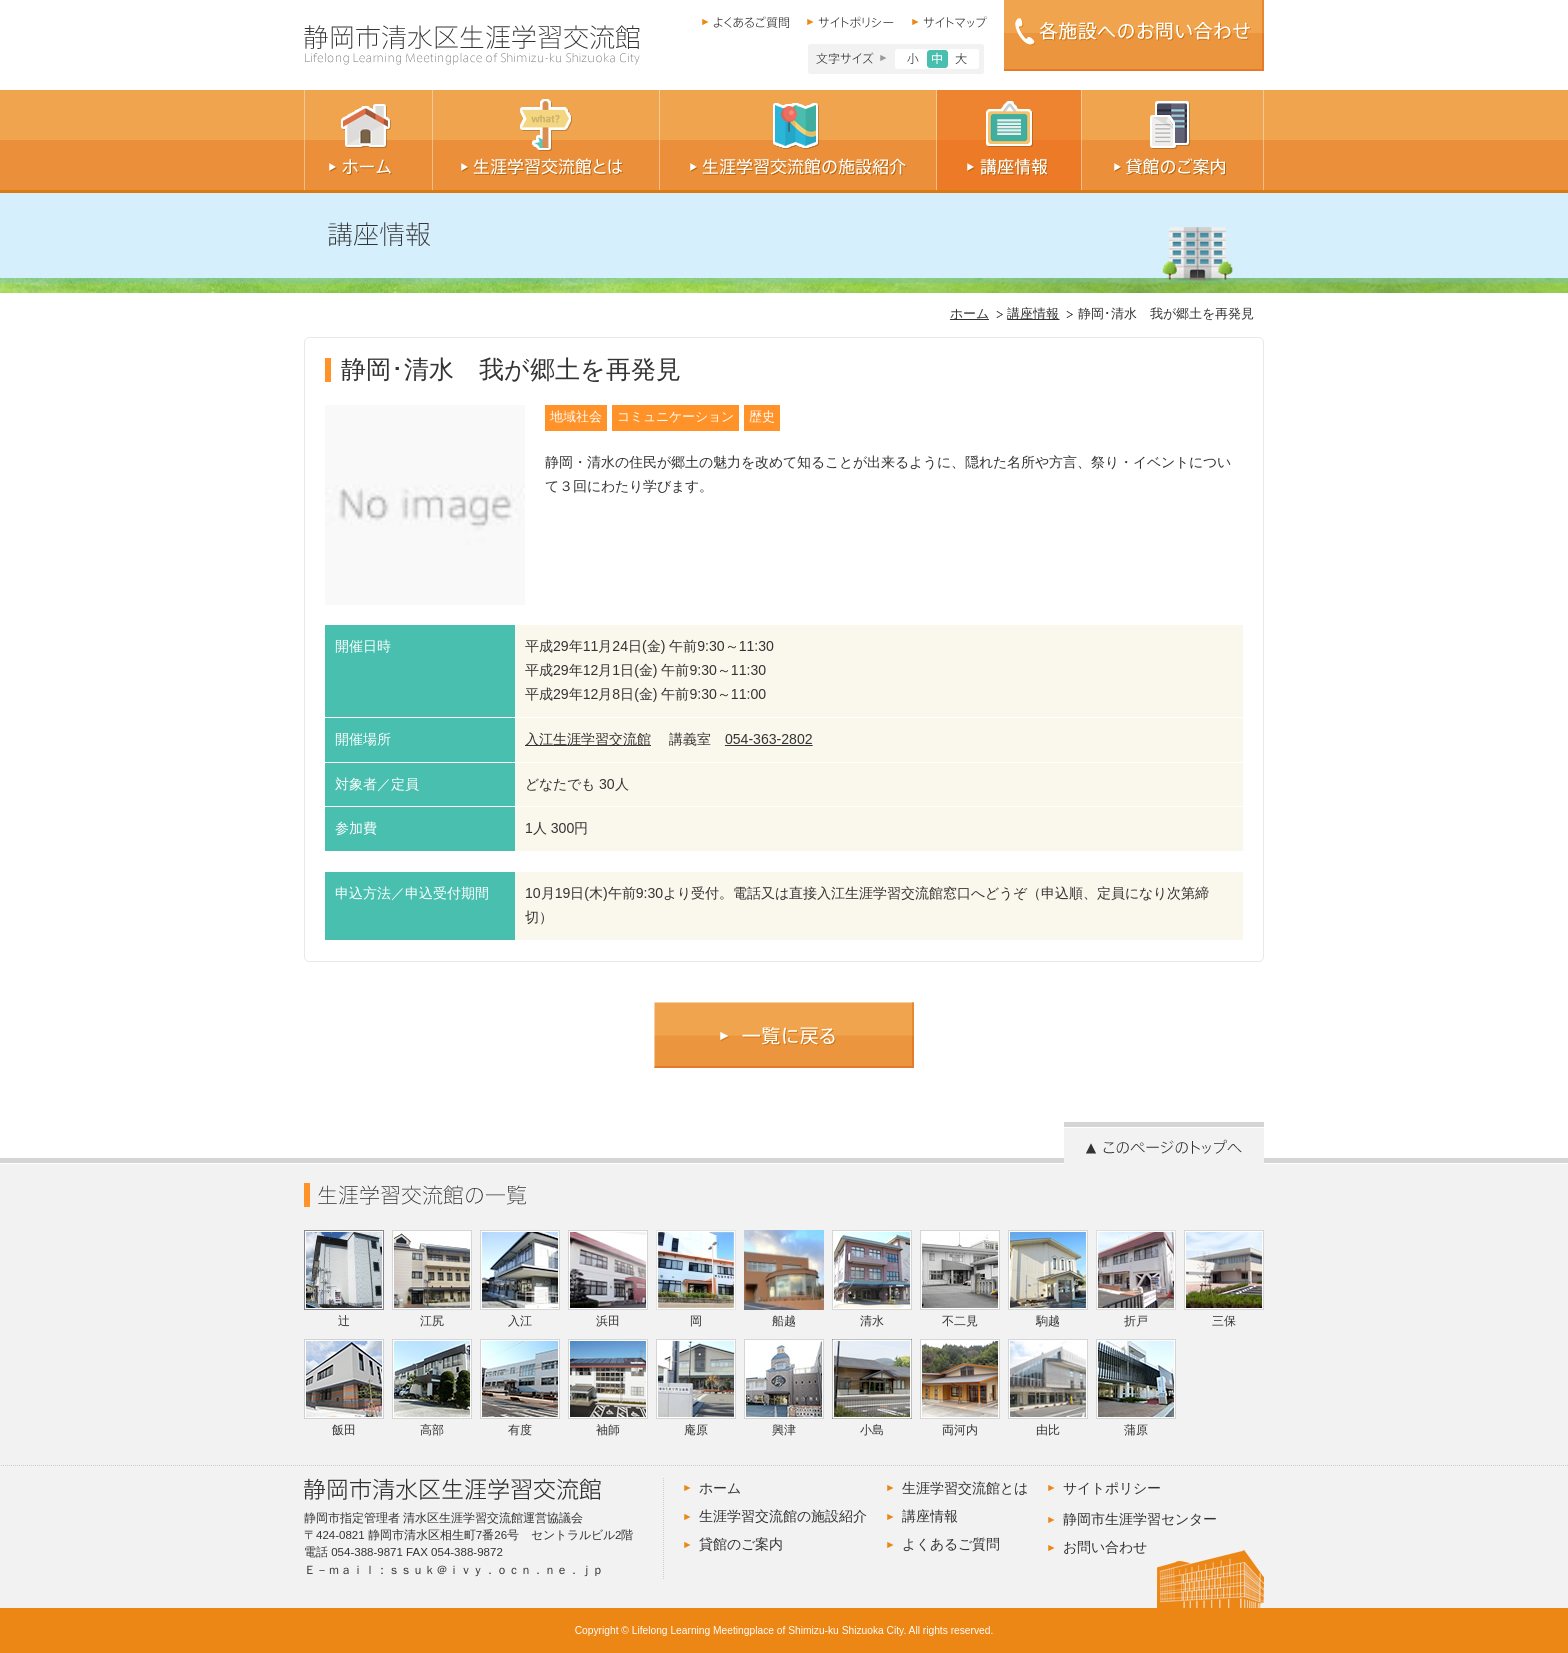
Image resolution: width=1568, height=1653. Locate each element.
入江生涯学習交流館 (588, 739)
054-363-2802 (769, 739)
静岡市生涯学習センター (1140, 1519)
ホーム (969, 314)
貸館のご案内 (741, 1544)
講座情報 (1033, 314)
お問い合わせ (1105, 1547)
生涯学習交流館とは (965, 1488)
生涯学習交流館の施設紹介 (783, 1516)
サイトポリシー (1112, 1488)
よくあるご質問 (951, 1544)
